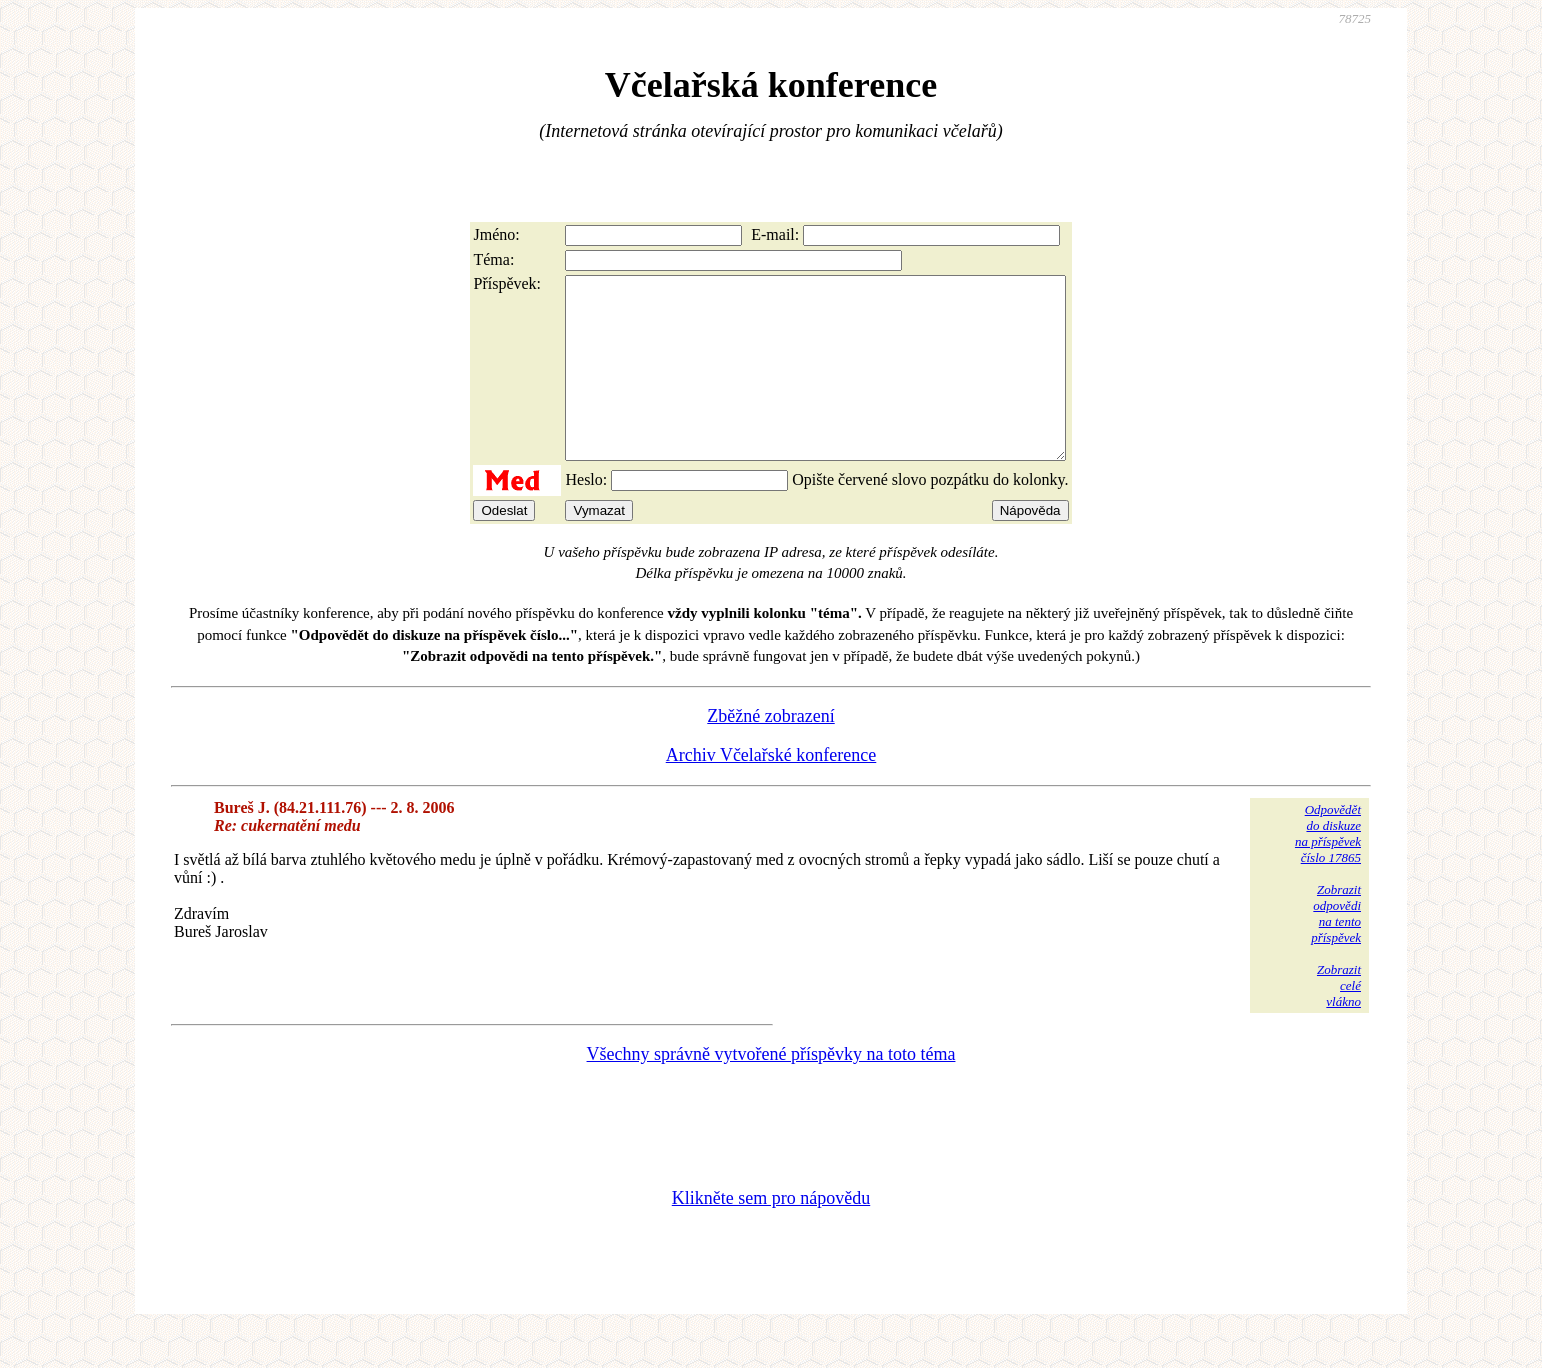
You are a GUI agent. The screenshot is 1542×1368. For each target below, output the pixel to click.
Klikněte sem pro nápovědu (771, 1234)
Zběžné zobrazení (770, 752)
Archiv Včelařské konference (771, 791)
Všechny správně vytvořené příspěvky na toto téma (771, 1090)
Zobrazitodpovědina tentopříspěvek (1336, 949)
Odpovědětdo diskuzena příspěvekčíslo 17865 (1328, 869)
